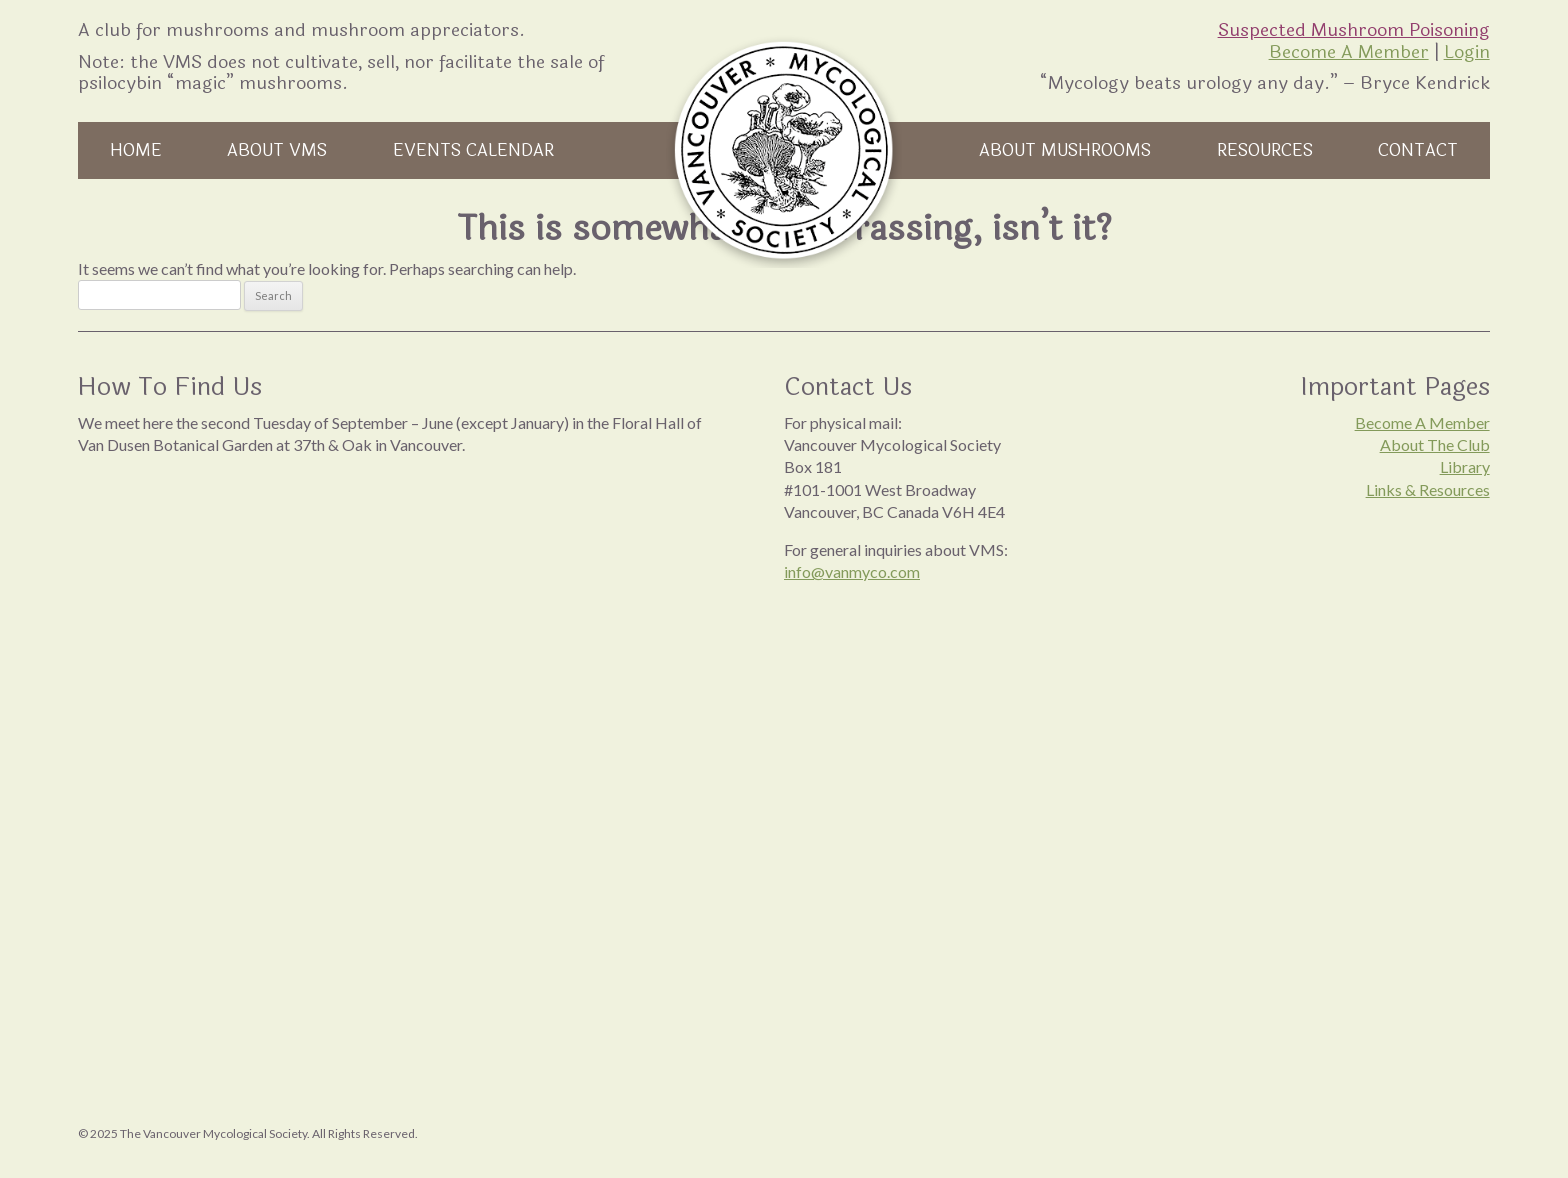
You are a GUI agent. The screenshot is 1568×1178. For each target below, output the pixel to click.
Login (1467, 52)
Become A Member (1349, 52)
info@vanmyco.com (852, 571)
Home (136, 151)
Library (1465, 466)
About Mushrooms (1065, 151)
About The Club (1435, 444)
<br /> (391, 671)
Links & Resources (1428, 489)
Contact (1418, 151)
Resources (1265, 151)
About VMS (277, 151)
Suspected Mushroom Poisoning (1354, 30)
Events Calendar (473, 151)
